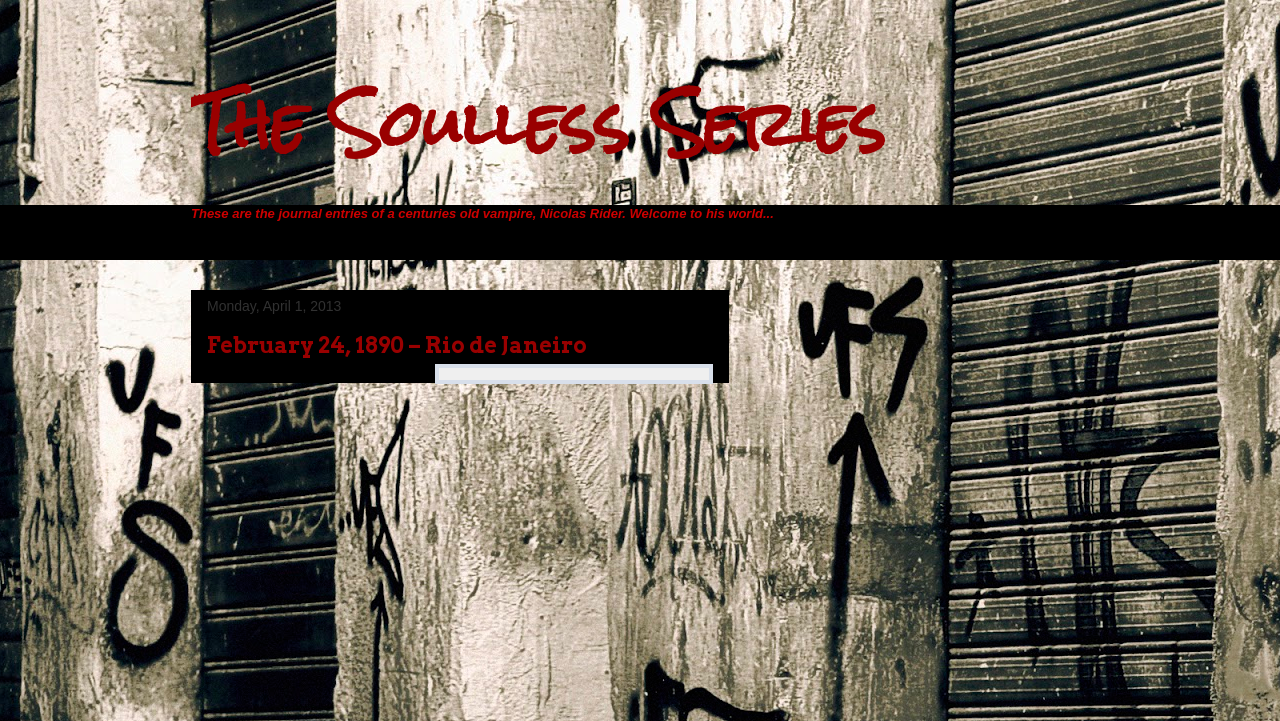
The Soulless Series (538, 123)
